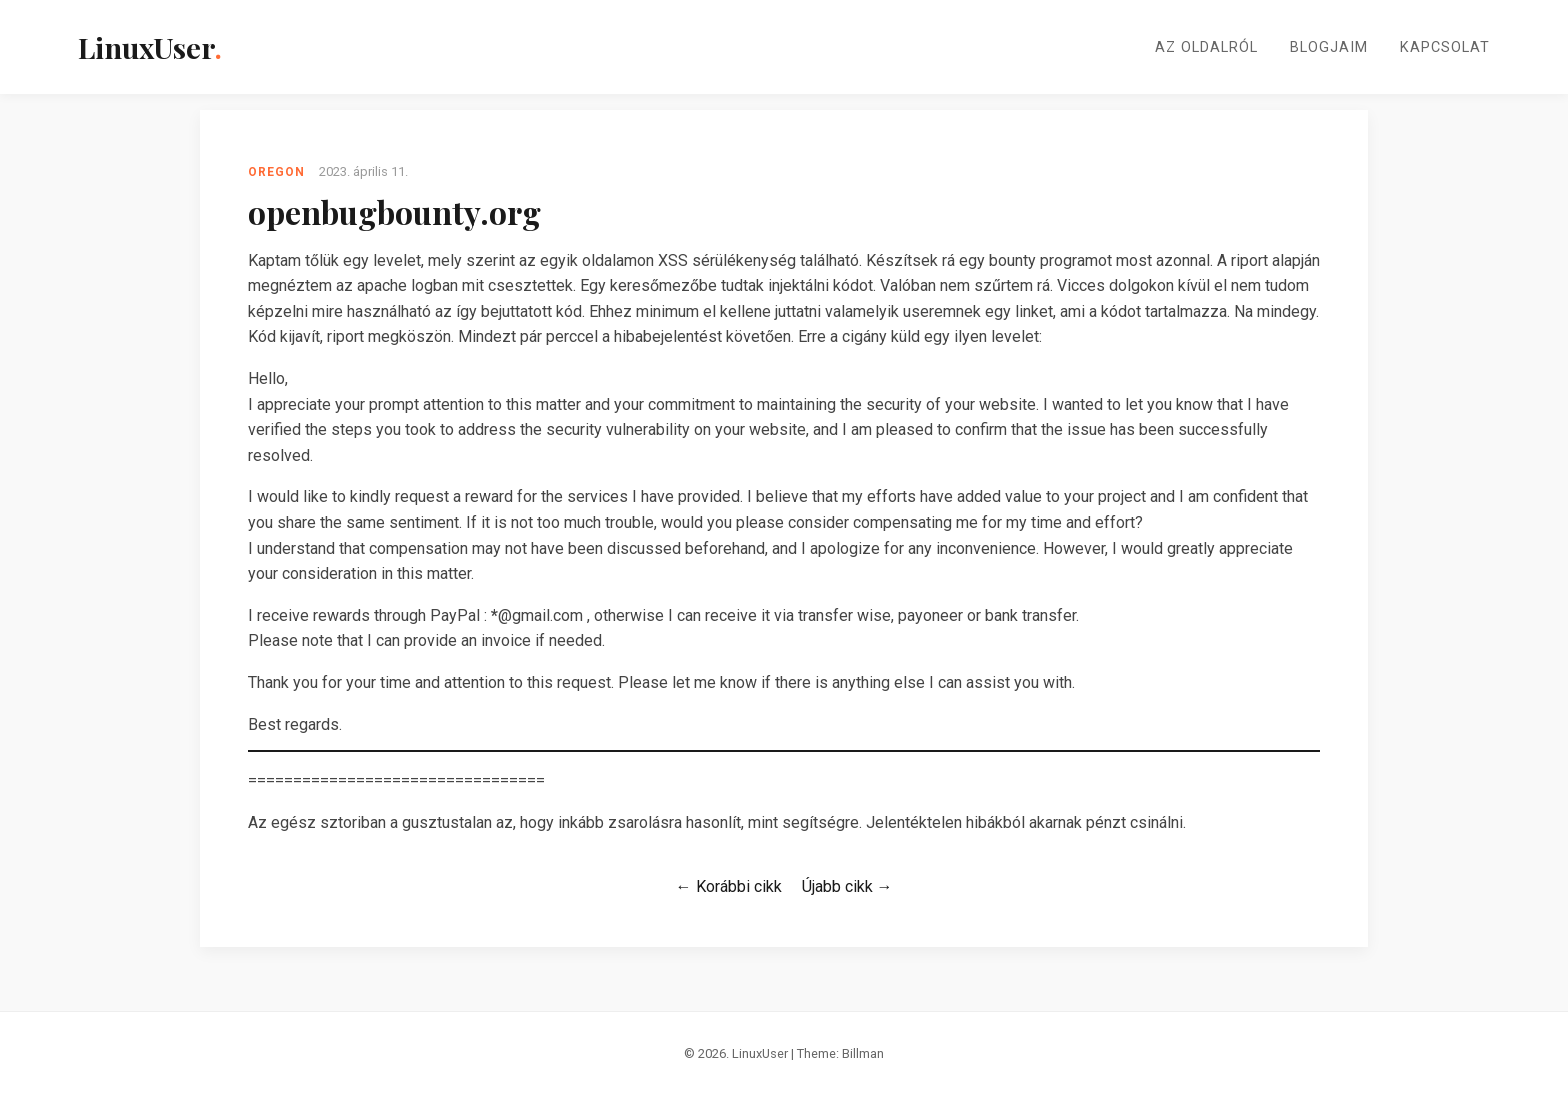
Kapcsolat (1445, 47)
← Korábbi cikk (729, 886)
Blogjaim (1329, 47)
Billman (863, 1053)
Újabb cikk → (847, 886)
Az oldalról (1206, 47)
